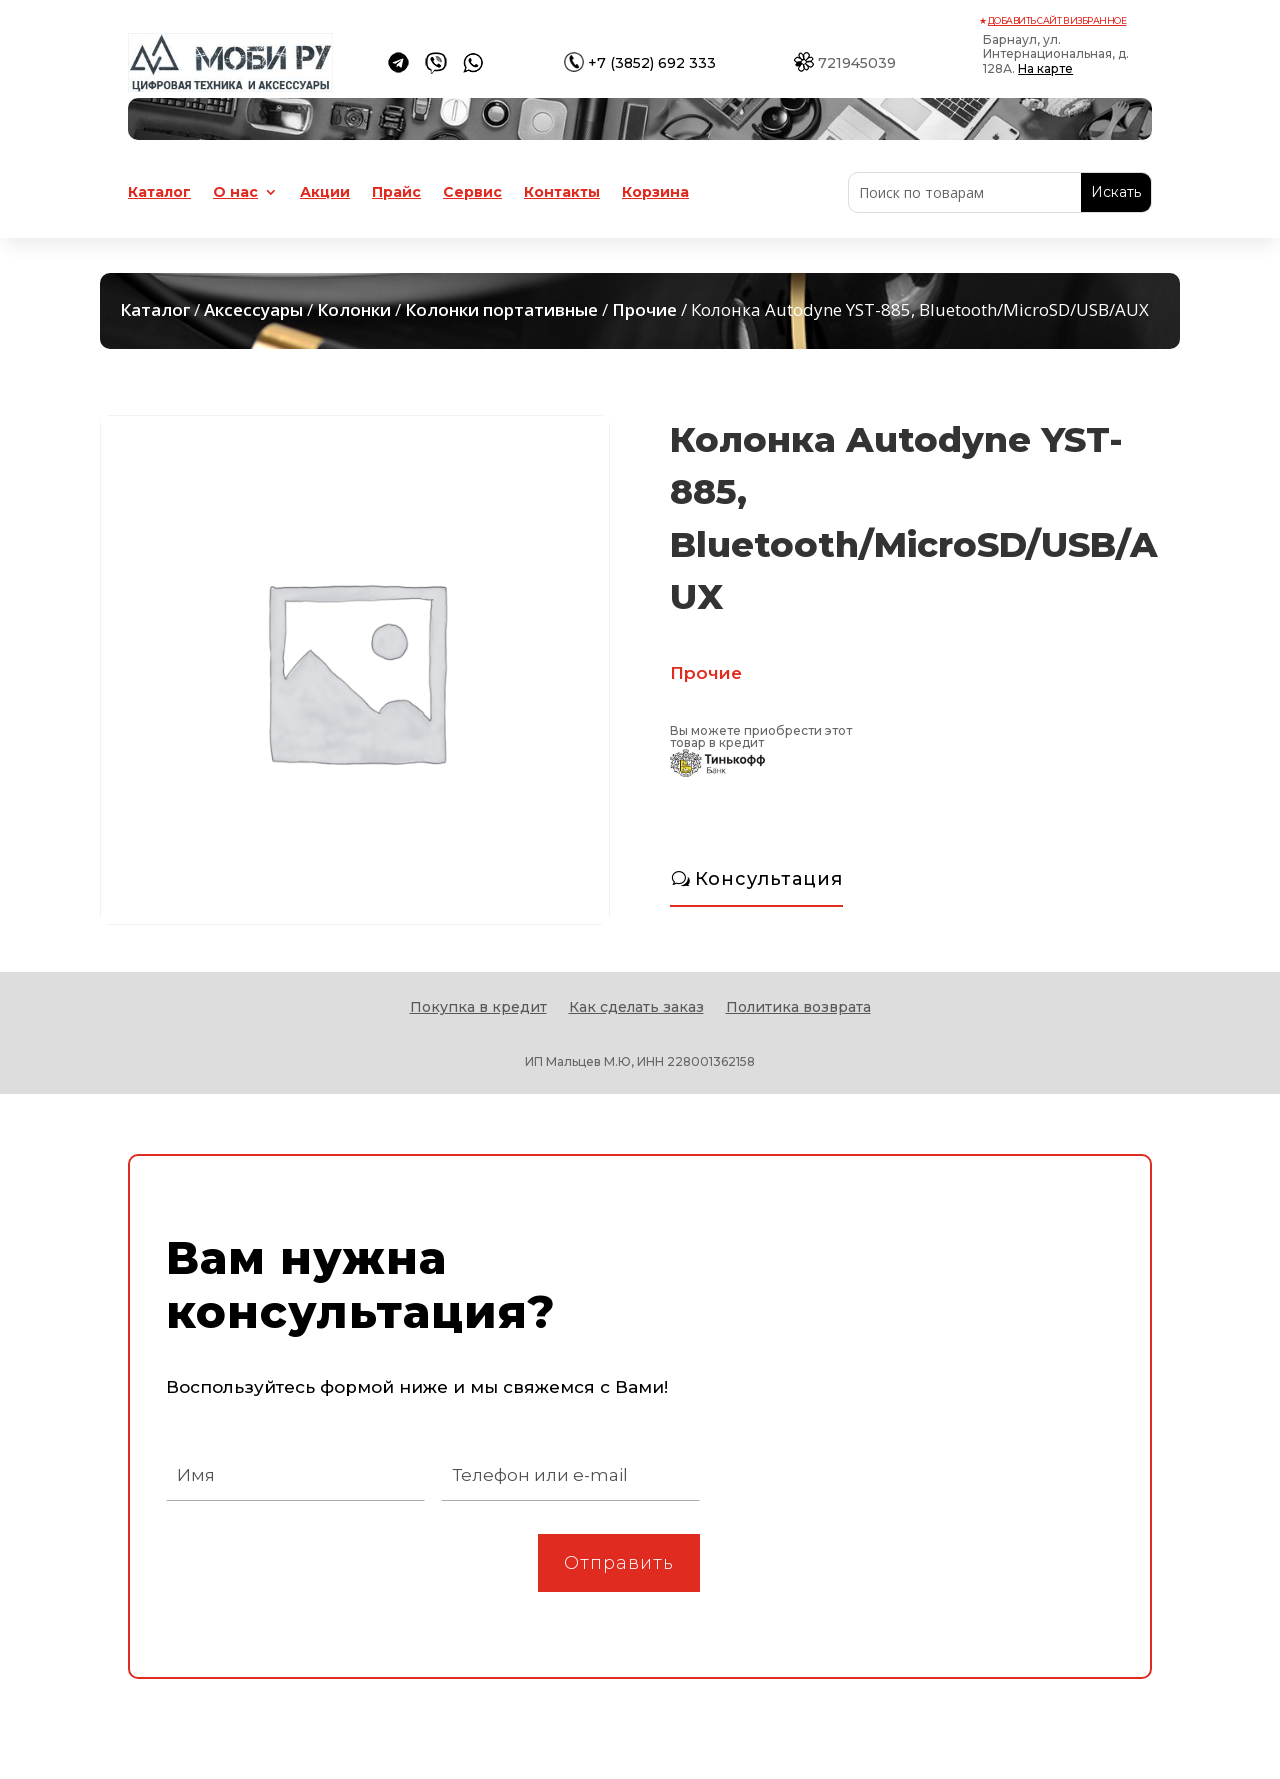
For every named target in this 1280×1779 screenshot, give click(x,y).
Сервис (472, 193)
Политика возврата (798, 1008)
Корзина (655, 193)
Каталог (159, 193)
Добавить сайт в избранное (1057, 20)
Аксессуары (253, 309)
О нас (235, 193)
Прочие (644, 309)
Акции (325, 193)
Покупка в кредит (478, 1008)
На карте (1045, 68)
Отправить (619, 1563)
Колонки (354, 309)
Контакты (562, 193)
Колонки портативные (501, 309)
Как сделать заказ (636, 1008)
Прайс (396, 193)
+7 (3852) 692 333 (652, 63)
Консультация (769, 879)
